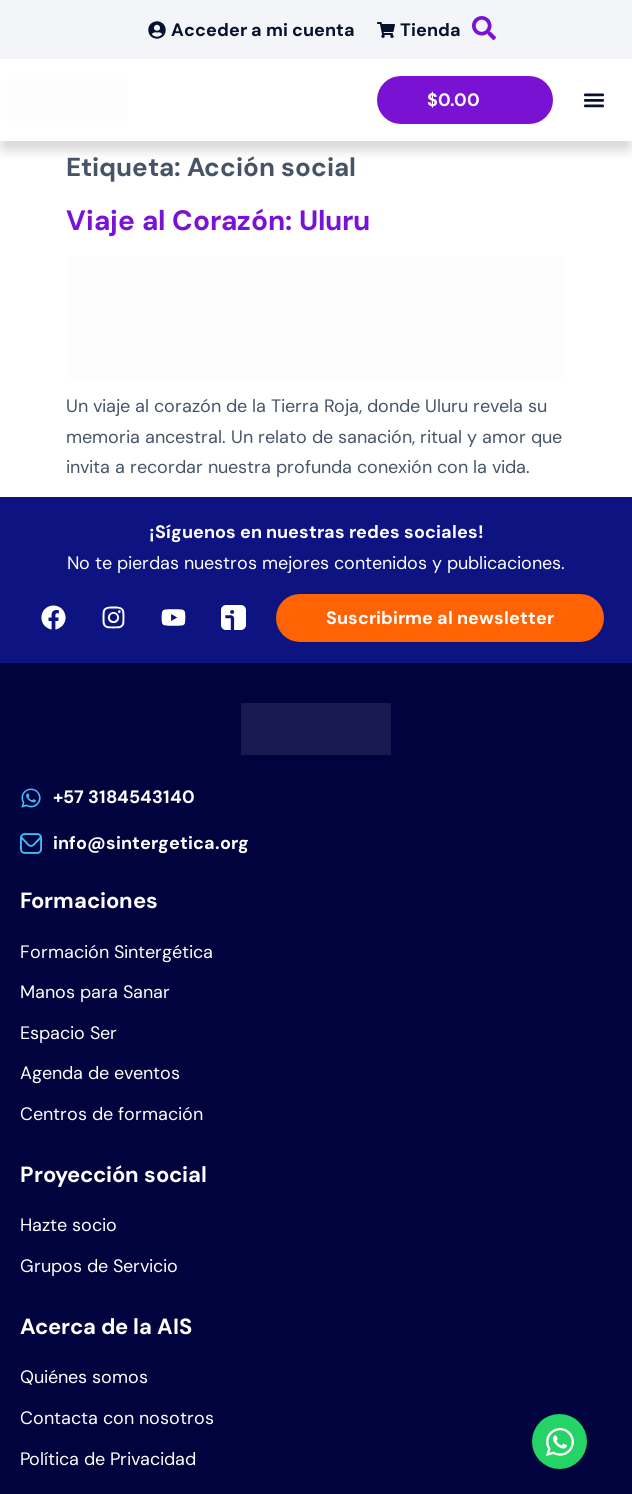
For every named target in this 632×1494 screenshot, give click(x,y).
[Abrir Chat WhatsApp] (559, 1441)
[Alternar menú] (594, 100)
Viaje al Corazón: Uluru (218, 220)
